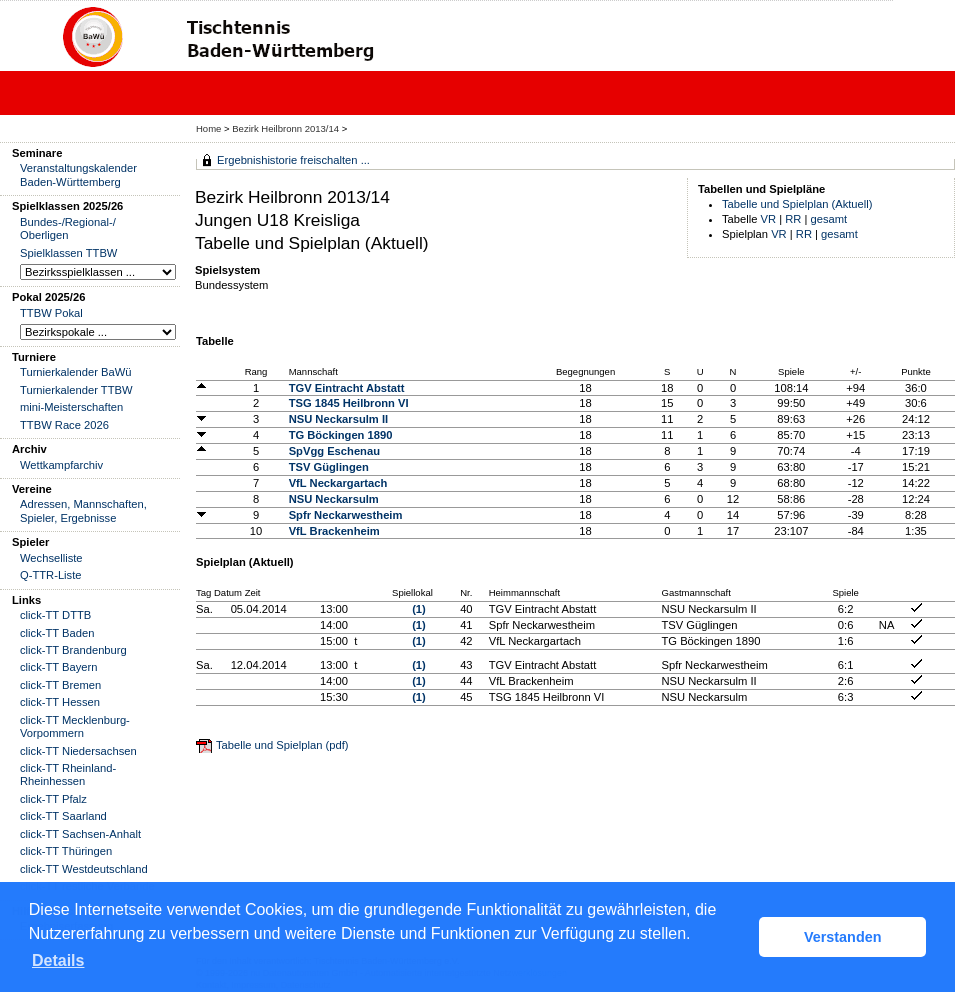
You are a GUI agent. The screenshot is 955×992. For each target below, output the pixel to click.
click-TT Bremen (60, 685)
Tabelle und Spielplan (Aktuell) (797, 204)
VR (769, 219)
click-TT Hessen (60, 702)
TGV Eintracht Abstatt (347, 388)
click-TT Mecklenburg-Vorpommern (75, 726)
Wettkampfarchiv (61, 465)
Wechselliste (51, 558)
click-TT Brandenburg (73, 650)
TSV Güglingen (329, 467)
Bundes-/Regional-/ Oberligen (68, 228)
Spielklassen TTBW (68, 253)
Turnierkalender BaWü (76, 372)
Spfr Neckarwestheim (346, 515)
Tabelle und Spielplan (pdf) (282, 745)
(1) (419, 609)
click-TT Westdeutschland (84, 869)
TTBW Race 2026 (64, 425)
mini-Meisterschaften (71, 407)
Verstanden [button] (843, 937)
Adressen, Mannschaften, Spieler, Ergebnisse (83, 510)
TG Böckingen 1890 (341, 435)
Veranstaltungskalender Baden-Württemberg (78, 174)
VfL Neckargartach (338, 483)
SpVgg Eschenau (334, 451)
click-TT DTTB (55, 615)
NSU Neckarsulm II (339, 419)
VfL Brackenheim (334, 531)
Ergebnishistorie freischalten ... (293, 160)
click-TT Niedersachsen (78, 751)
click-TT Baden (57, 633)
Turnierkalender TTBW (76, 390)
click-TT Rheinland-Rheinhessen (68, 774)
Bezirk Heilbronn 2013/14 (287, 128)
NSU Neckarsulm (334, 499)
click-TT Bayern (59, 667)
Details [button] (58, 960)
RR (793, 219)
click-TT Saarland (63, 816)
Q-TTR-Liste (51, 575)
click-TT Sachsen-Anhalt (80, 834)
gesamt (829, 219)
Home (208, 128)
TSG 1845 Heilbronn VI (349, 403)
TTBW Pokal (51, 313)
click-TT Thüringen (66, 851)
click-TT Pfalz (53, 799)
